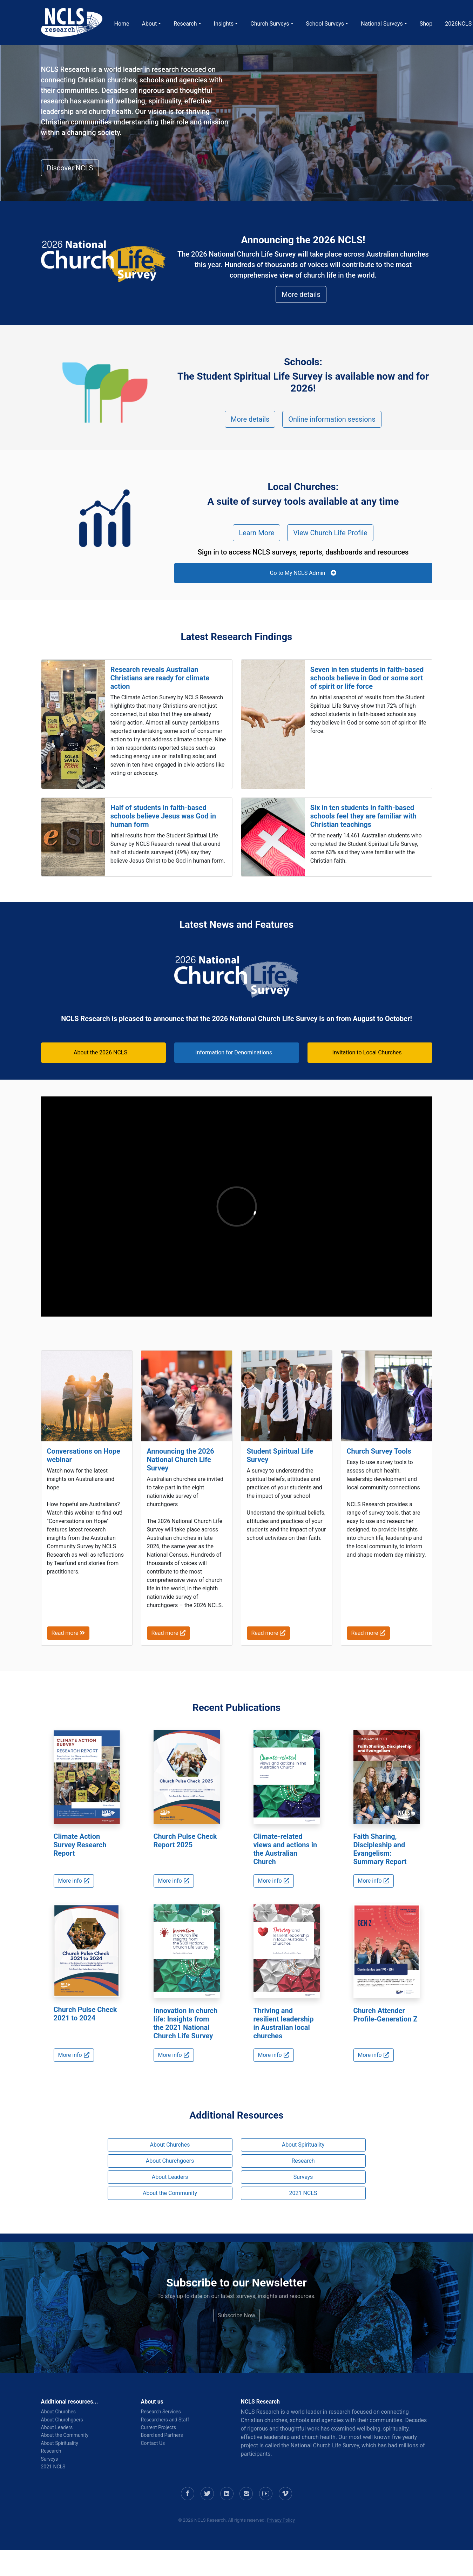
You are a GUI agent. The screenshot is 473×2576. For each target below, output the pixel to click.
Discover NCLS (70, 168)
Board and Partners (162, 2435)
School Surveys (325, 23)
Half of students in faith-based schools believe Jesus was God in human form (163, 816)
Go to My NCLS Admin (303, 573)
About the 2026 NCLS (100, 1052)
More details (301, 294)
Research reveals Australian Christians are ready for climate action (159, 678)
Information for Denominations (233, 1052)
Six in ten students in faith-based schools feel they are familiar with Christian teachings (363, 816)
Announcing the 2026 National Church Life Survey (180, 1459)
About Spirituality (303, 2144)
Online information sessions (332, 419)
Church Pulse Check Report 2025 (185, 1840)
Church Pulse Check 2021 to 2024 (85, 2013)
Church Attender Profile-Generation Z (385, 2014)
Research (185, 23)
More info (73, 1880)
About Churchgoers (170, 2160)
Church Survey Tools (379, 1451)
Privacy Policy (281, 2520)
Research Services (161, 2411)
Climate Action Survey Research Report (80, 1844)
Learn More (256, 533)
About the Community (170, 2193)
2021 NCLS (303, 2193)
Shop (426, 23)
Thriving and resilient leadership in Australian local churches (284, 2023)
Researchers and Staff (165, 2419)
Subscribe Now (236, 2315)
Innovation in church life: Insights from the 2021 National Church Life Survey (186, 2023)
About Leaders (170, 2177)
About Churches (170, 2144)
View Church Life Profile (330, 533)
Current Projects (158, 2427)
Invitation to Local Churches (367, 1052)
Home (121, 23)
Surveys (303, 2177)
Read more (68, 1633)
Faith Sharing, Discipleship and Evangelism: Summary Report (380, 1849)
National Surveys (382, 23)
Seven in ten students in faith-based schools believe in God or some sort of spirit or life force (367, 678)
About (149, 23)
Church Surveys (269, 23)
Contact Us (153, 2443)
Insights (224, 23)
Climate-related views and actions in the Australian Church (285, 1849)
